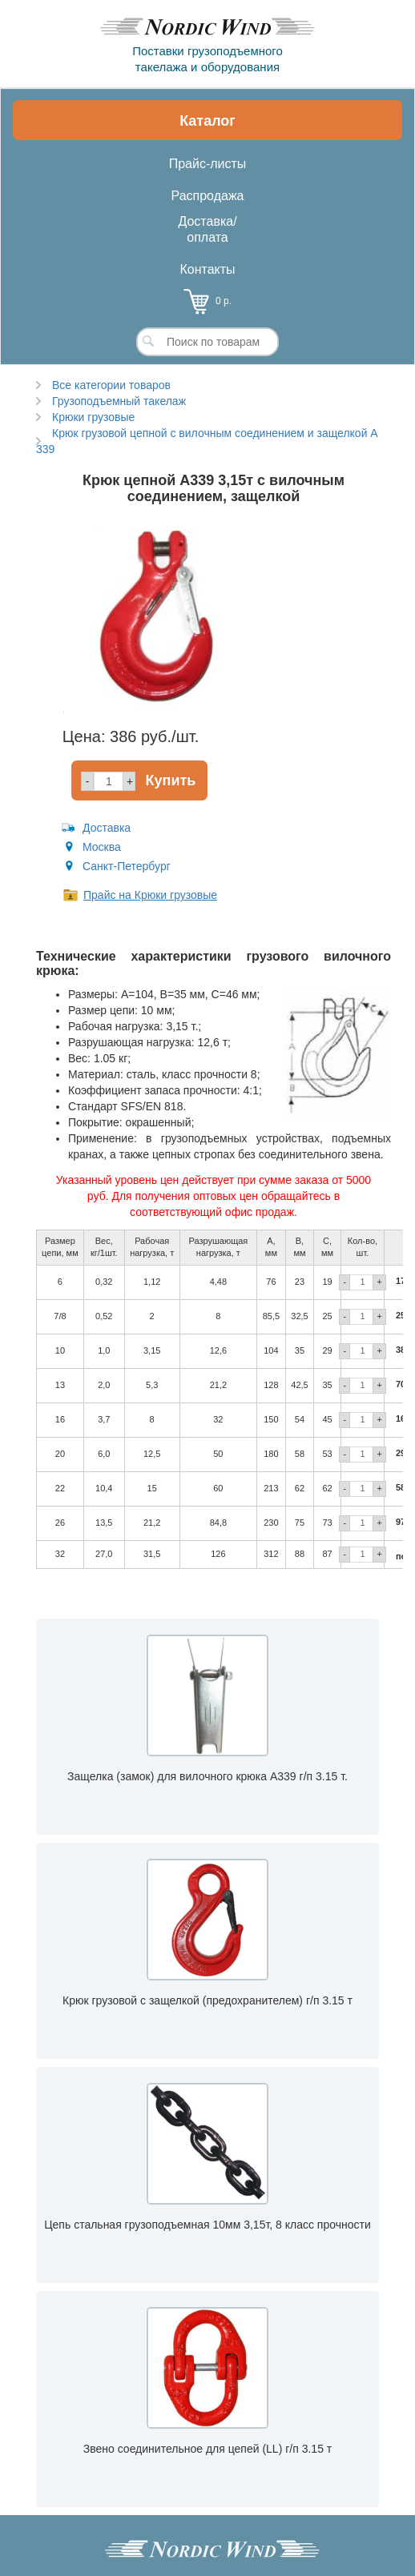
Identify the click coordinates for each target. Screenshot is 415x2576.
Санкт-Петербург (127, 866)
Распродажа (207, 196)
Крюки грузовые (93, 417)
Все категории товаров (111, 385)
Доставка (107, 827)
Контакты (207, 269)
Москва (102, 847)
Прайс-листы (208, 164)
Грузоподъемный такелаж (119, 401)
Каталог (207, 121)
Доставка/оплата (207, 229)
